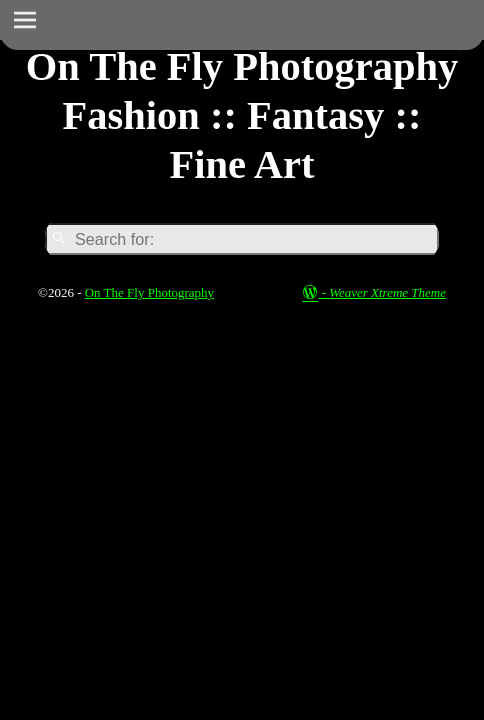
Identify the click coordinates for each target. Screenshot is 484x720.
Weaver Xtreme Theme (387, 292)
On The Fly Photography (149, 292)
